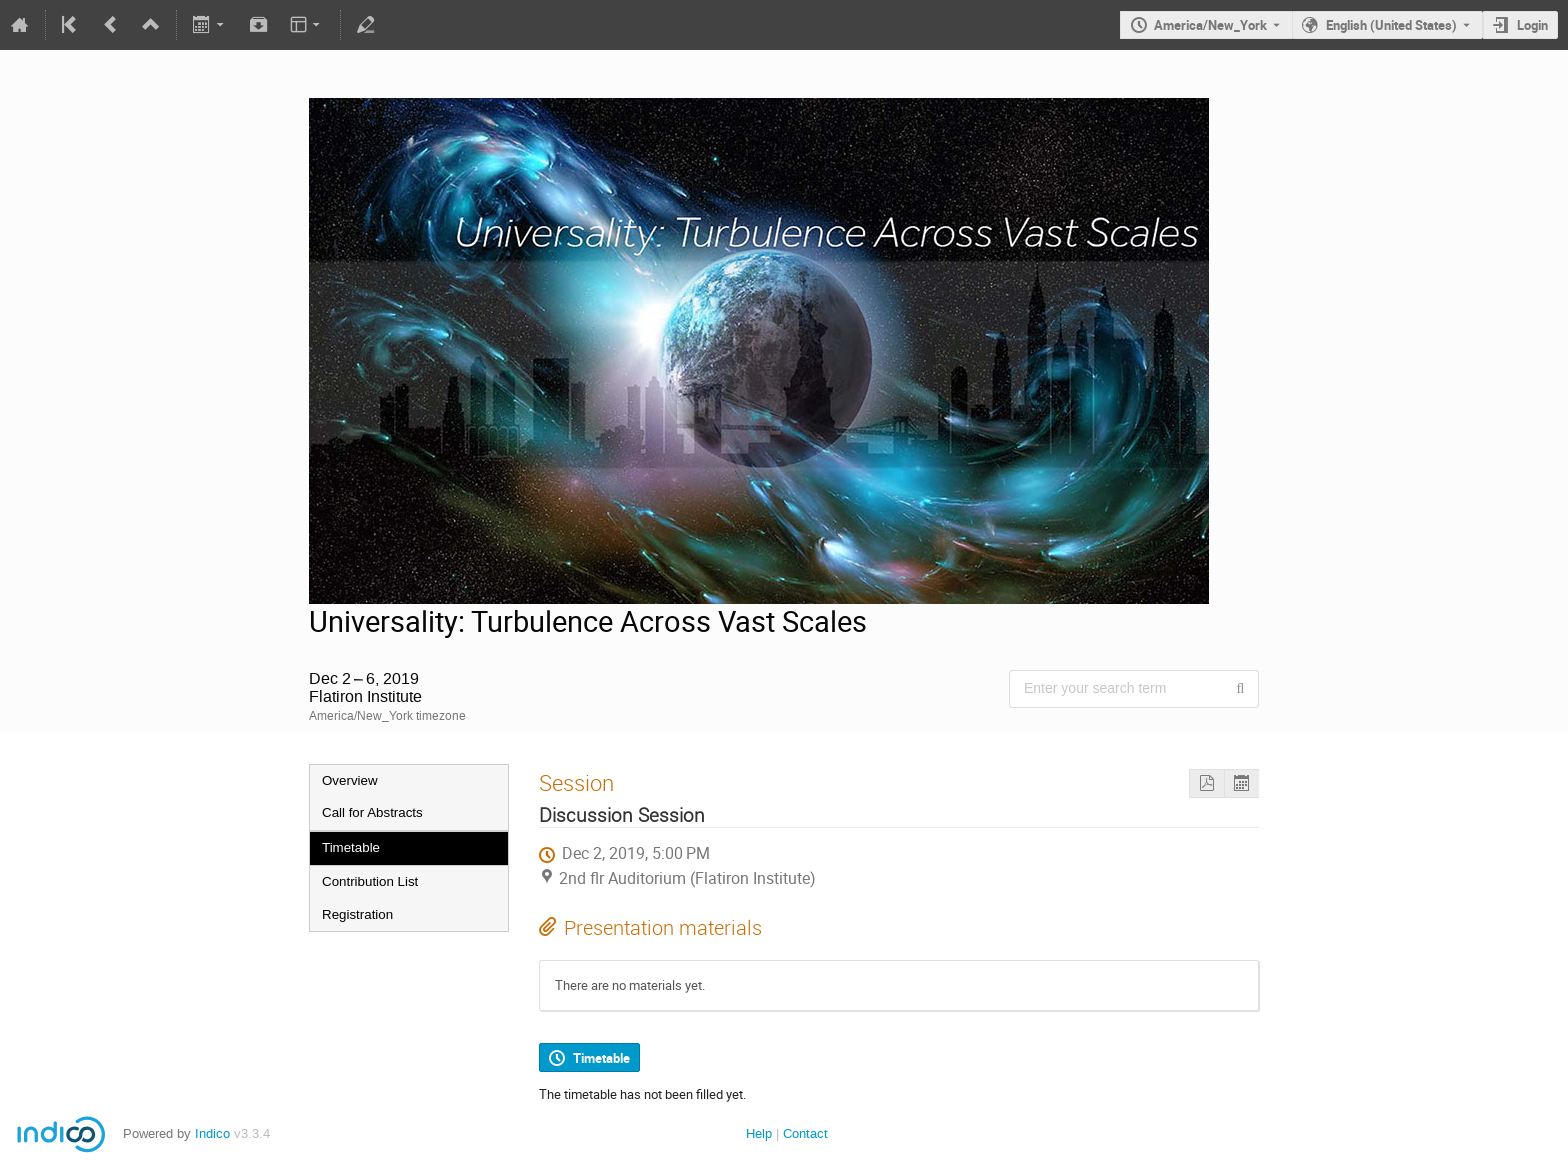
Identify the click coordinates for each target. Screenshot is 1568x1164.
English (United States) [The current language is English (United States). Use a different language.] (1391, 25)
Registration (357, 914)
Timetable (351, 847)
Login (1532, 25)
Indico (212, 1133)
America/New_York (1210, 25)
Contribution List (370, 881)
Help (759, 1133)
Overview (350, 780)
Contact (805, 1133)
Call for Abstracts (372, 812)
